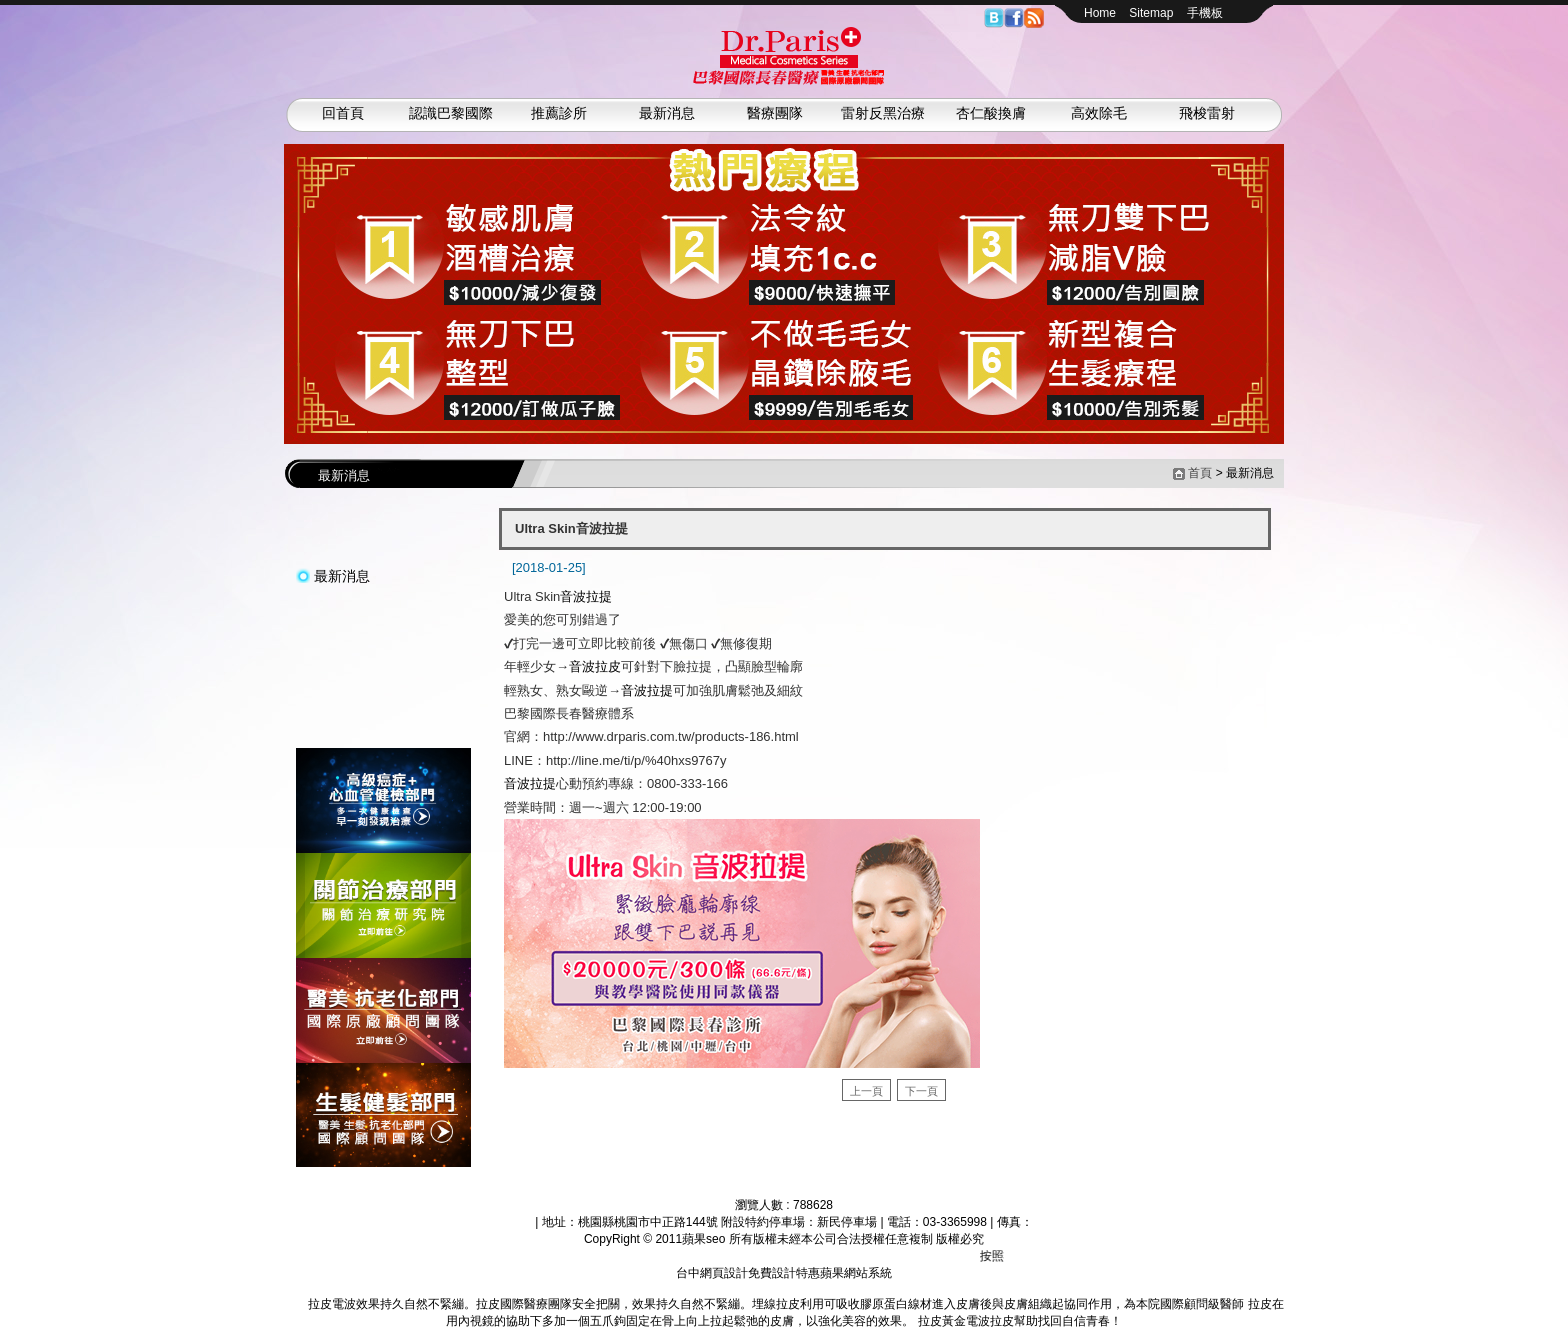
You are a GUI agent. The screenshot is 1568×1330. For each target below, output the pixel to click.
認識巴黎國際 (451, 113)
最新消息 (667, 113)
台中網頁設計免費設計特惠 (748, 1273)
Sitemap (1151, 13)
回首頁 (343, 113)
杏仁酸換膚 (991, 113)
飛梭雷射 (1207, 113)
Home (1100, 13)
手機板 (1205, 13)
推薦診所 (559, 113)
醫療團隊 (775, 113)
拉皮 (296, 1304)
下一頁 (921, 1091)
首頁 (1200, 473)
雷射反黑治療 (883, 113)
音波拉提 (586, 596)
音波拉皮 (595, 666)
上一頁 (866, 1091)
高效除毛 (1099, 113)
